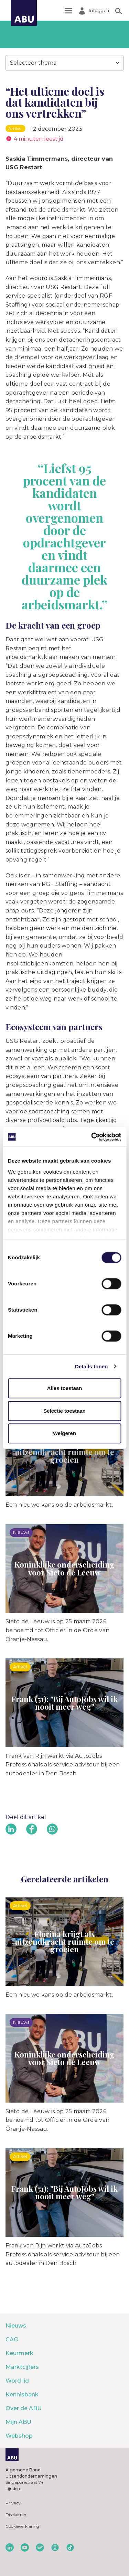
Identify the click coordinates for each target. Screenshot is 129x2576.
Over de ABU (24, 2408)
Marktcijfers (22, 2367)
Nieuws (16, 2325)
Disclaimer (16, 2514)
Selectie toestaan (64, 1411)
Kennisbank (22, 2394)
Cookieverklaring (22, 2526)
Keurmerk (19, 2353)
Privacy (13, 2502)
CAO (12, 2339)
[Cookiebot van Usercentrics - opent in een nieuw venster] (92, 1136)
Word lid (17, 2380)
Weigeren (64, 1433)
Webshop (19, 2436)
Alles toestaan (64, 1388)
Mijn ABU (18, 2422)
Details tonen (91, 1366)
